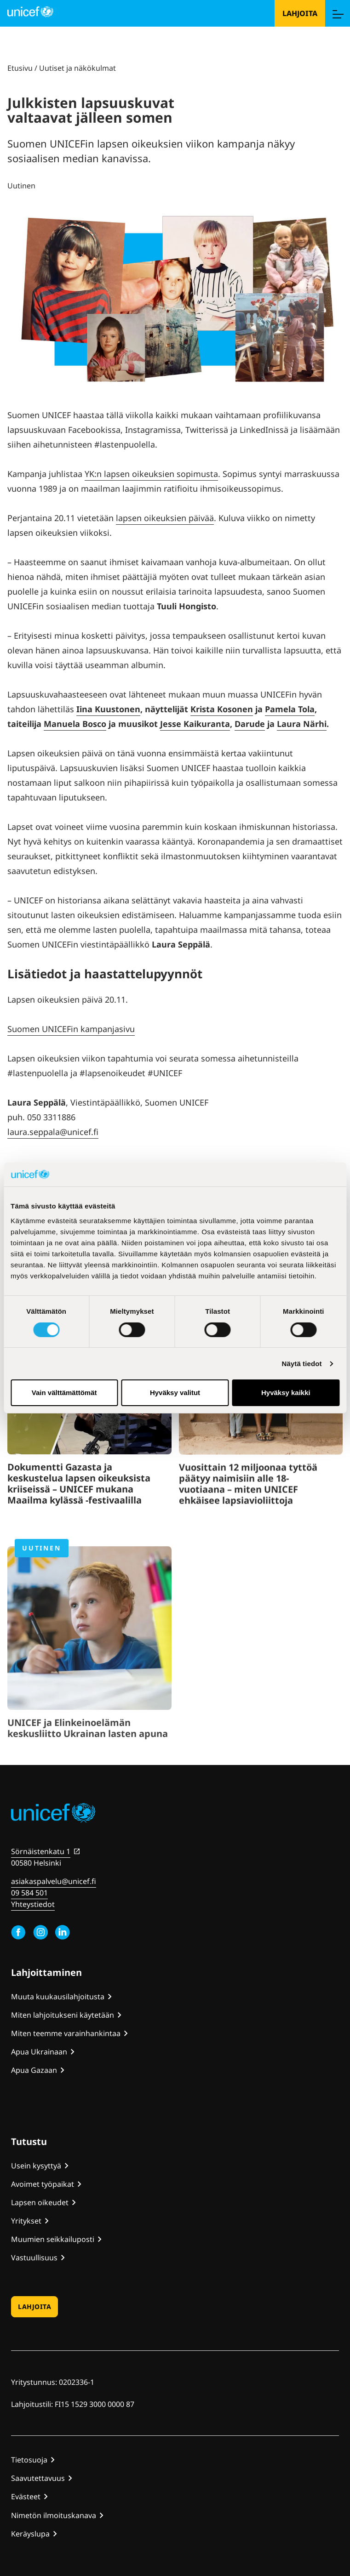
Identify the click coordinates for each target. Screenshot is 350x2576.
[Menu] (337, 13)
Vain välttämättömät (64, 1392)
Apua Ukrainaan (39, 2052)
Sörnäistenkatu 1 (40, 1851)
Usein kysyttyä (36, 2166)
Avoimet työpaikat (42, 2184)
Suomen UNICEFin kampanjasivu (71, 1028)
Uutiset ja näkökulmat (77, 68)
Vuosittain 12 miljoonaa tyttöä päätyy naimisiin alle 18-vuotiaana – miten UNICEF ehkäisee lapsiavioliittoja (248, 1519)
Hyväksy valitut (175, 1392)
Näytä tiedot (302, 1363)
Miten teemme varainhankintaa (65, 2033)
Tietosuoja (29, 2460)
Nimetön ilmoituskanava (53, 2515)
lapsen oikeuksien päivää (165, 517)
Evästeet (25, 2496)
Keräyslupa (30, 2534)
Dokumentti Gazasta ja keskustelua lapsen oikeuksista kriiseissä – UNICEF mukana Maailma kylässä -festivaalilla (78, 1515)
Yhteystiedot (33, 1904)
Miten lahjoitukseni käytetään (62, 2015)
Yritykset (26, 2221)
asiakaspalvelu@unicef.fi (53, 1881)
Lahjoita (299, 13)
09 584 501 (29, 1893)
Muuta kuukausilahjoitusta (57, 1997)
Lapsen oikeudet (40, 2202)
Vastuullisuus (34, 2258)
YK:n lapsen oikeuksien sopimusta (151, 473)
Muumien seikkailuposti (52, 2239)
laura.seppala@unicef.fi (52, 1131)
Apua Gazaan (34, 2070)
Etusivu (20, 68)
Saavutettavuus (38, 2478)
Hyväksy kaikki (285, 1392)
